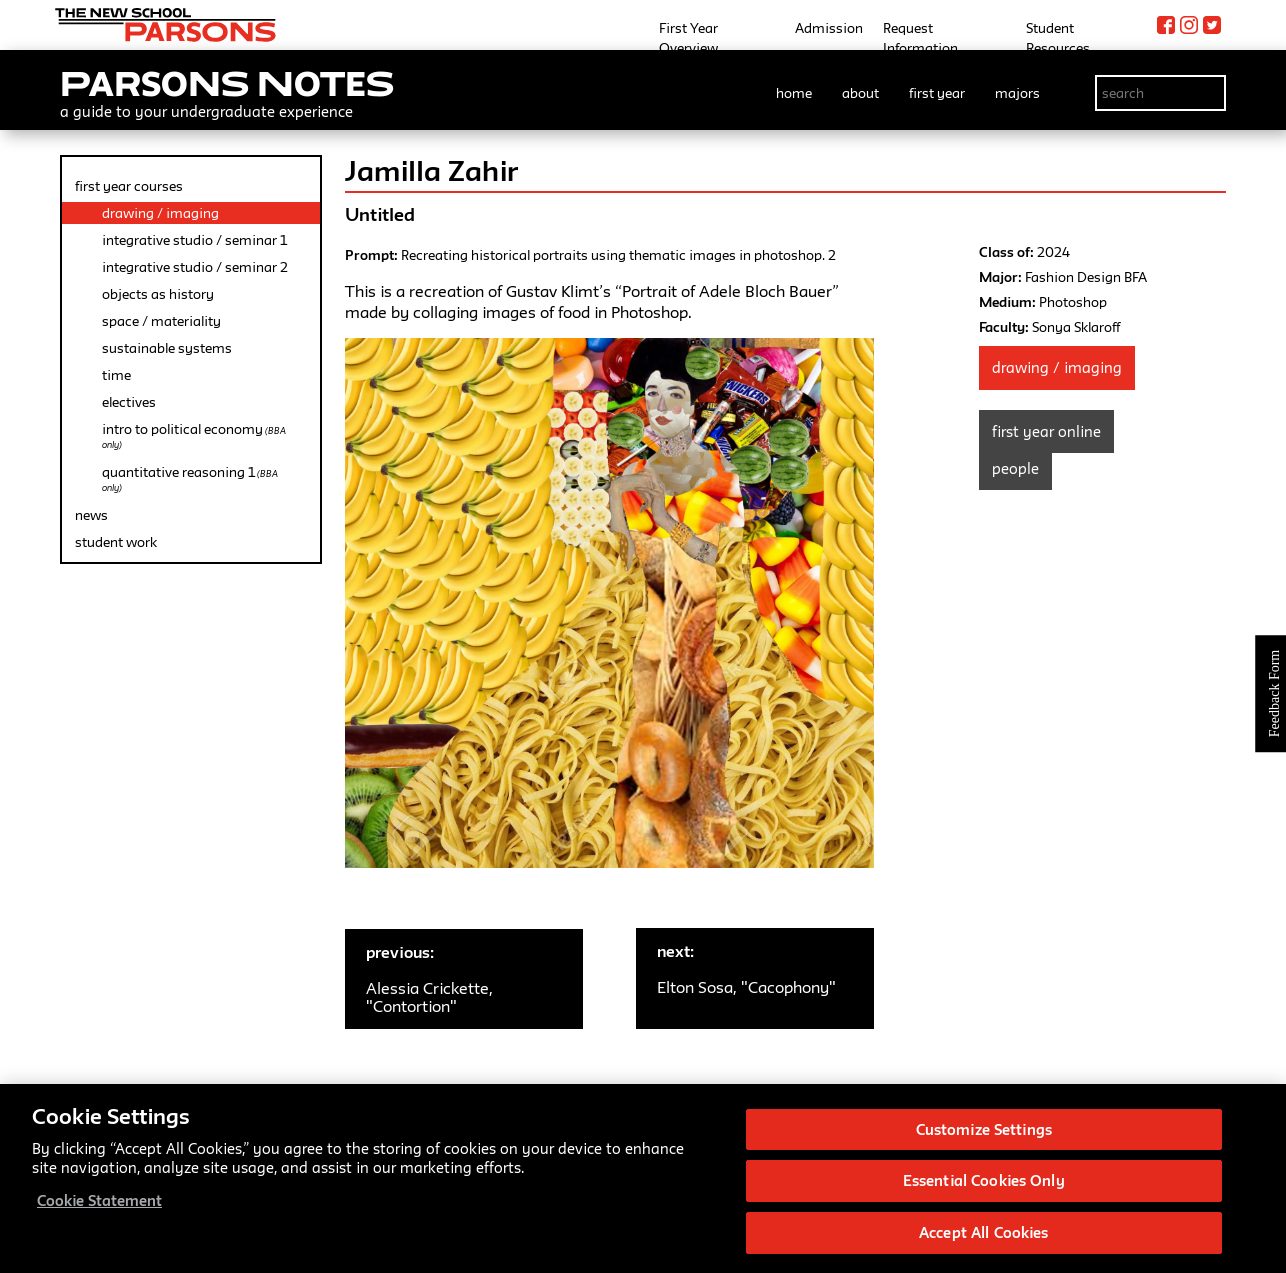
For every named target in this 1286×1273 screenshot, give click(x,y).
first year (937, 93)
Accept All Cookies (983, 1237)
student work (116, 542)
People (1015, 468)
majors (1017, 93)
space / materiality (161, 321)
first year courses (129, 186)
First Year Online (1046, 431)
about (860, 93)
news (91, 515)
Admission (829, 28)
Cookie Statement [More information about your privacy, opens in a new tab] (99, 1204)
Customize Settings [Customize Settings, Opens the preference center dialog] (984, 1133)
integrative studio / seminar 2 (195, 267)
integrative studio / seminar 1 (194, 240)
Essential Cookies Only (984, 1185)
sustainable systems (167, 348)
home (794, 93)
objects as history (158, 294)
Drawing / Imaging (1057, 367)
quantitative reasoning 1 (190, 478)
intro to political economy (194, 435)
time (116, 375)
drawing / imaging (160, 213)
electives (129, 402)
